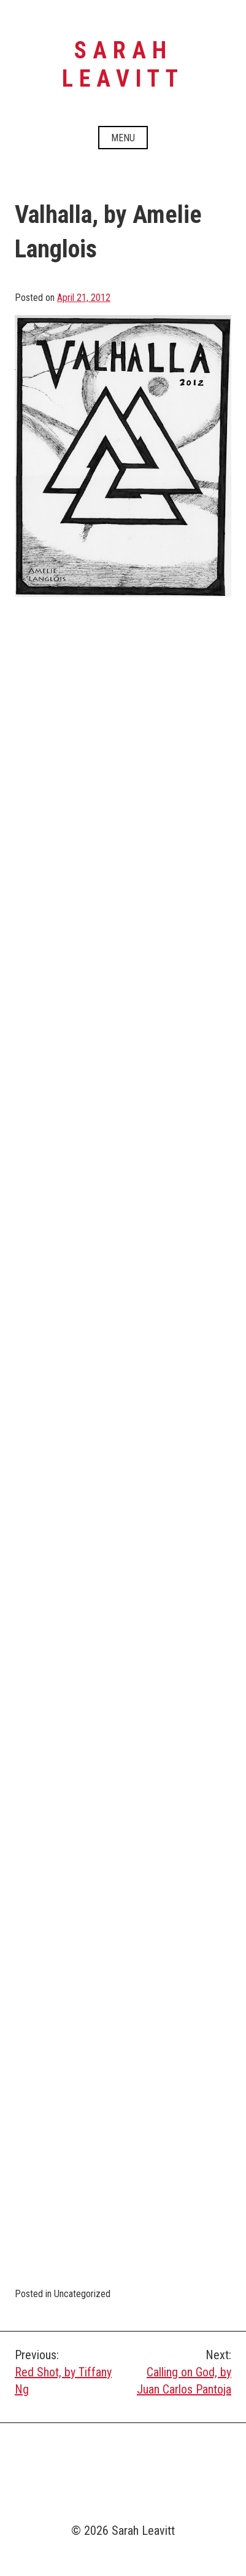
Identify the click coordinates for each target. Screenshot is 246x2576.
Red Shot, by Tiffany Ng (69, 2371)
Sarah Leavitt (123, 64)
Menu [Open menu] (123, 138)
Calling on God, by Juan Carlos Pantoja (177, 2371)
